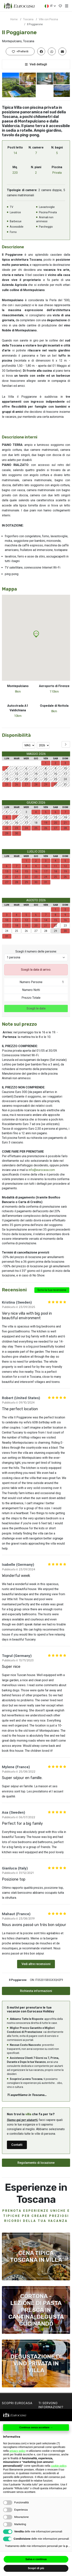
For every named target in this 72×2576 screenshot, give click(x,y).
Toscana (28, 19)
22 (55, 925)
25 (16, 930)
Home (14, 19)
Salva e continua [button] (35, 2559)
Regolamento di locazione (36, 2163)
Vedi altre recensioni (36, 1964)
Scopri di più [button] (36, 2568)
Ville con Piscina (48, 19)
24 (6, 930)
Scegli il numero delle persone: (36, 951)
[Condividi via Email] (62, 51)
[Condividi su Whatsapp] (52, 51)
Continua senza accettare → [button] (36, 2427)
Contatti (16, 2145)
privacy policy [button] (17, 2450)
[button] (36, 634)
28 (45, 930)
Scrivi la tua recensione (51, 1290)
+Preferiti (20, 51)
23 (65, 925)
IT (50, 6)
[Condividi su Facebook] (41, 51)
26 (26, 930)
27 (35, 930)
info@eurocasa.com (41, 1170)
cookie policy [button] (58, 2465)
